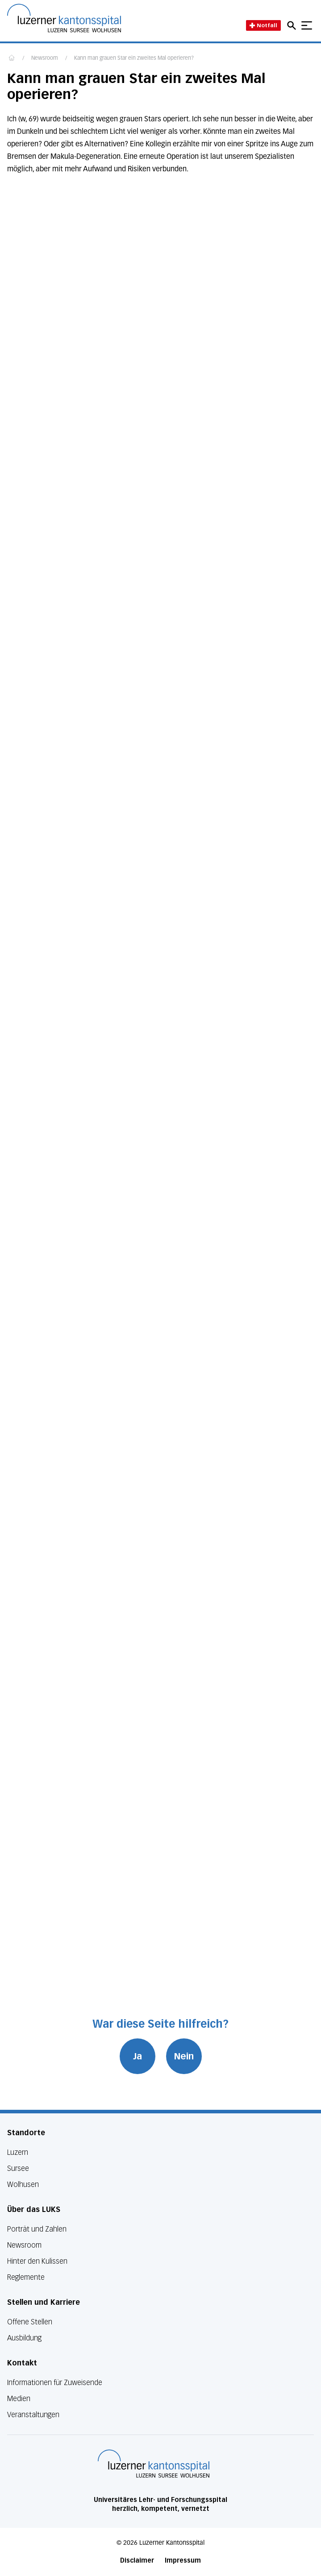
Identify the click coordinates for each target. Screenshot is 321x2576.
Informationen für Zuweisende (54, 2382)
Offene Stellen (29, 2322)
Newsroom (44, 58)
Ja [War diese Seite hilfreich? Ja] (137, 2056)
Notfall (263, 25)
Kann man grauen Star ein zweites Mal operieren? (134, 58)
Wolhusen (23, 2184)
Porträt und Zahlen (37, 2229)
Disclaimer (137, 2560)
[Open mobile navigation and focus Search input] (293, 25)
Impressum (183, 2560)
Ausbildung (24, 2338)
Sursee (18, 2168)
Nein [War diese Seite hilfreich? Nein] (184, 2056)
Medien (18, 2398)
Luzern (17, 2152)
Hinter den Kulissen (37, 2261)
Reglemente (26, 2277)
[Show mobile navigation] (307, 25)
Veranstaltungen (33, 2414)
